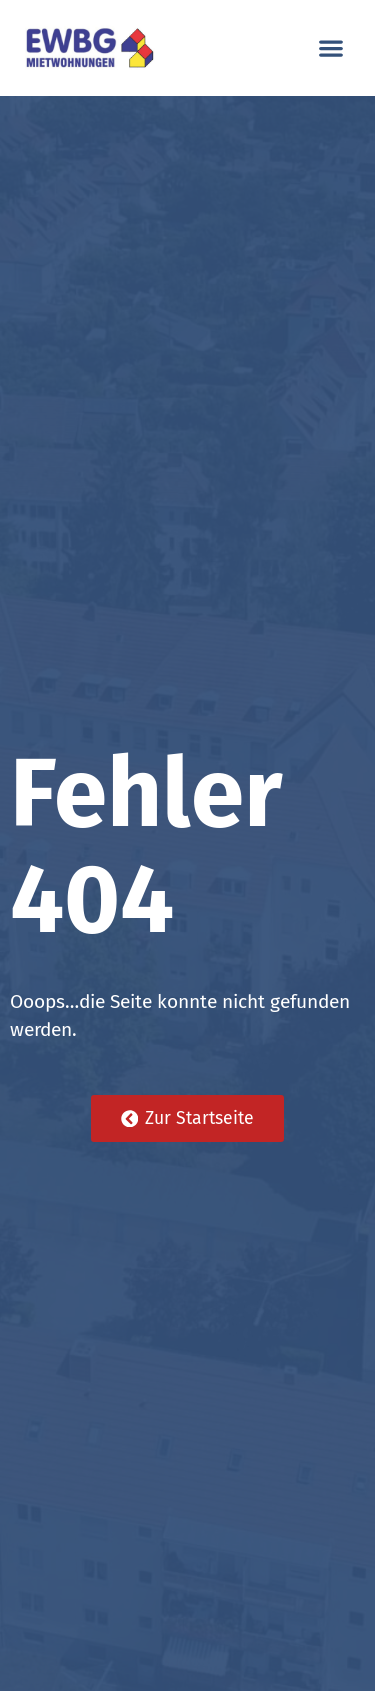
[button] (330, 48)
